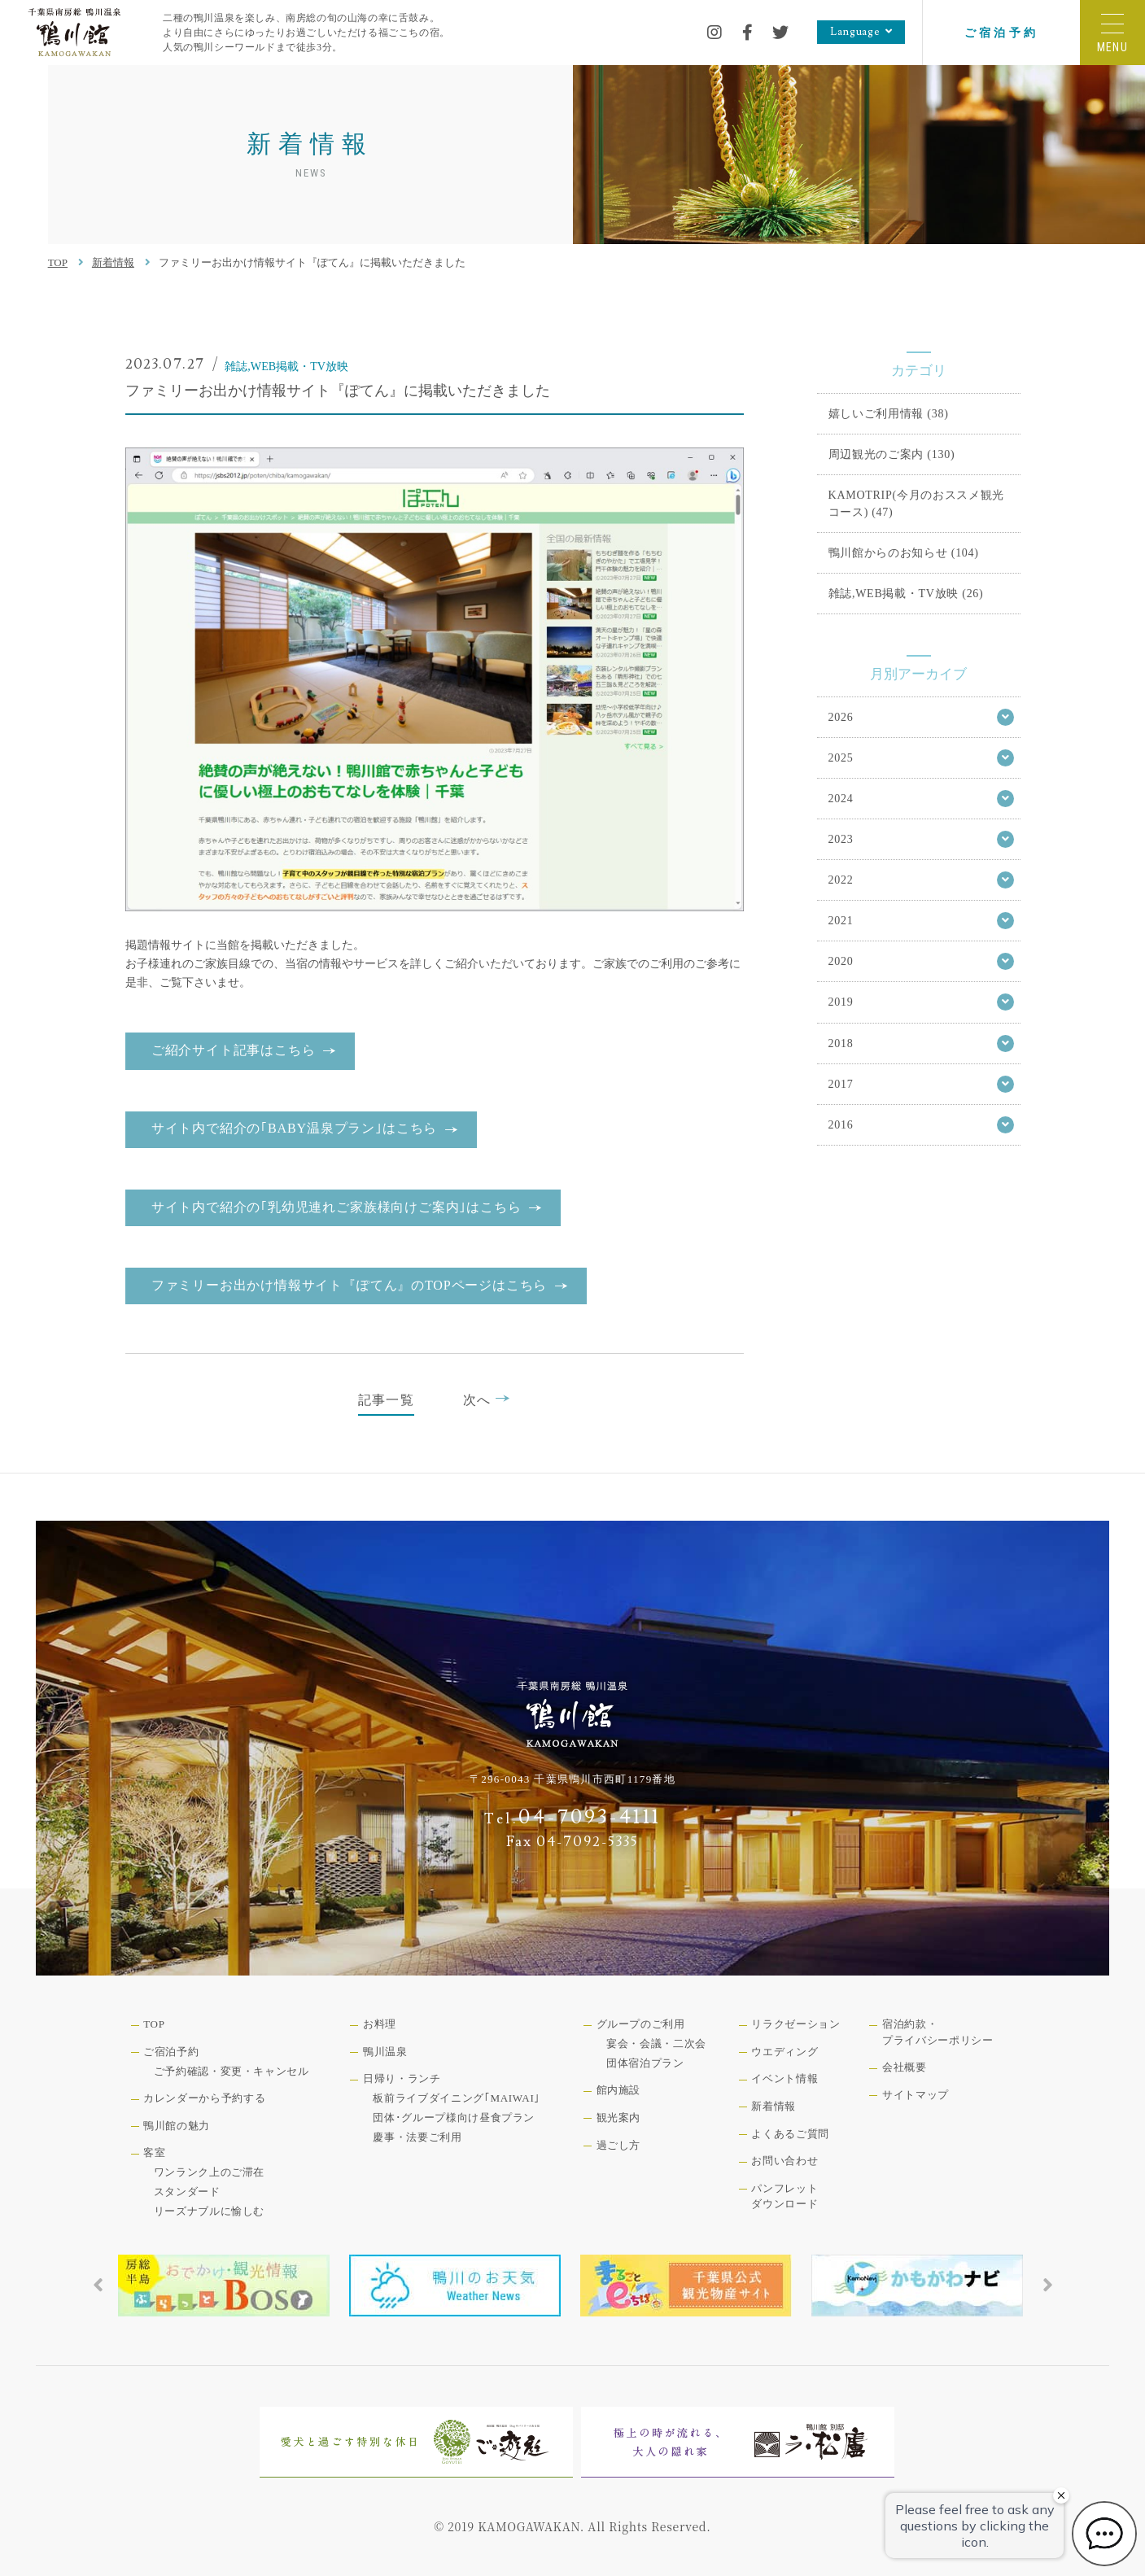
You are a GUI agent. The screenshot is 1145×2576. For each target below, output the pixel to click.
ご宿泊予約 (1001, 32)
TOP (58, 262)
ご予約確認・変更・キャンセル (231, 2071)
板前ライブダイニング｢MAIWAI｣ (456, 2098)
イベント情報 (784, 2078)
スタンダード (187, 2191)
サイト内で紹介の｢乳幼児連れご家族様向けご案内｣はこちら (336, 1207)
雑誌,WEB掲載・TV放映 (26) (906, 593)
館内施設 (619, 2090)
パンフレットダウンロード (784, 2196)
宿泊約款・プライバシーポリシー (938, 2032)
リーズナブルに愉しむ (209, 2211)
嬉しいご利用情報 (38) (888, 413)
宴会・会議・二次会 (656, 2043)
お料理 (379, 2024)
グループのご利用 (641, 2024)
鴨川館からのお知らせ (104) (903, 552)
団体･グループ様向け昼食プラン (454, 2117)
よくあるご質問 (790, 2134)
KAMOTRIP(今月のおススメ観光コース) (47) (916, 503)
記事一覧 (386, 1400)
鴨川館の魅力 (176, 2126)
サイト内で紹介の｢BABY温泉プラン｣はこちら (294, 1128)
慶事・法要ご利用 (417, 2137)
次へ (486, 1399)
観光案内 (619, 2117)
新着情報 (113, 262)
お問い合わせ (784, 2161)
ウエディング (784, 2052)
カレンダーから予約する (204, 2098)
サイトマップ (915, 2095)
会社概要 (904, 2067)
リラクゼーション (795, 2024)
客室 (154, 2152)
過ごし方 (619, 2145)
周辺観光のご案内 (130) (891, 454)
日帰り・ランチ (402, 2078)
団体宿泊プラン (645, 2063)
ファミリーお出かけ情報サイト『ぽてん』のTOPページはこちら (349, 1285)
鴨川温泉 (385, 2052)
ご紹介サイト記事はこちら (233, 1050)
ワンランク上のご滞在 (209, 2172)
